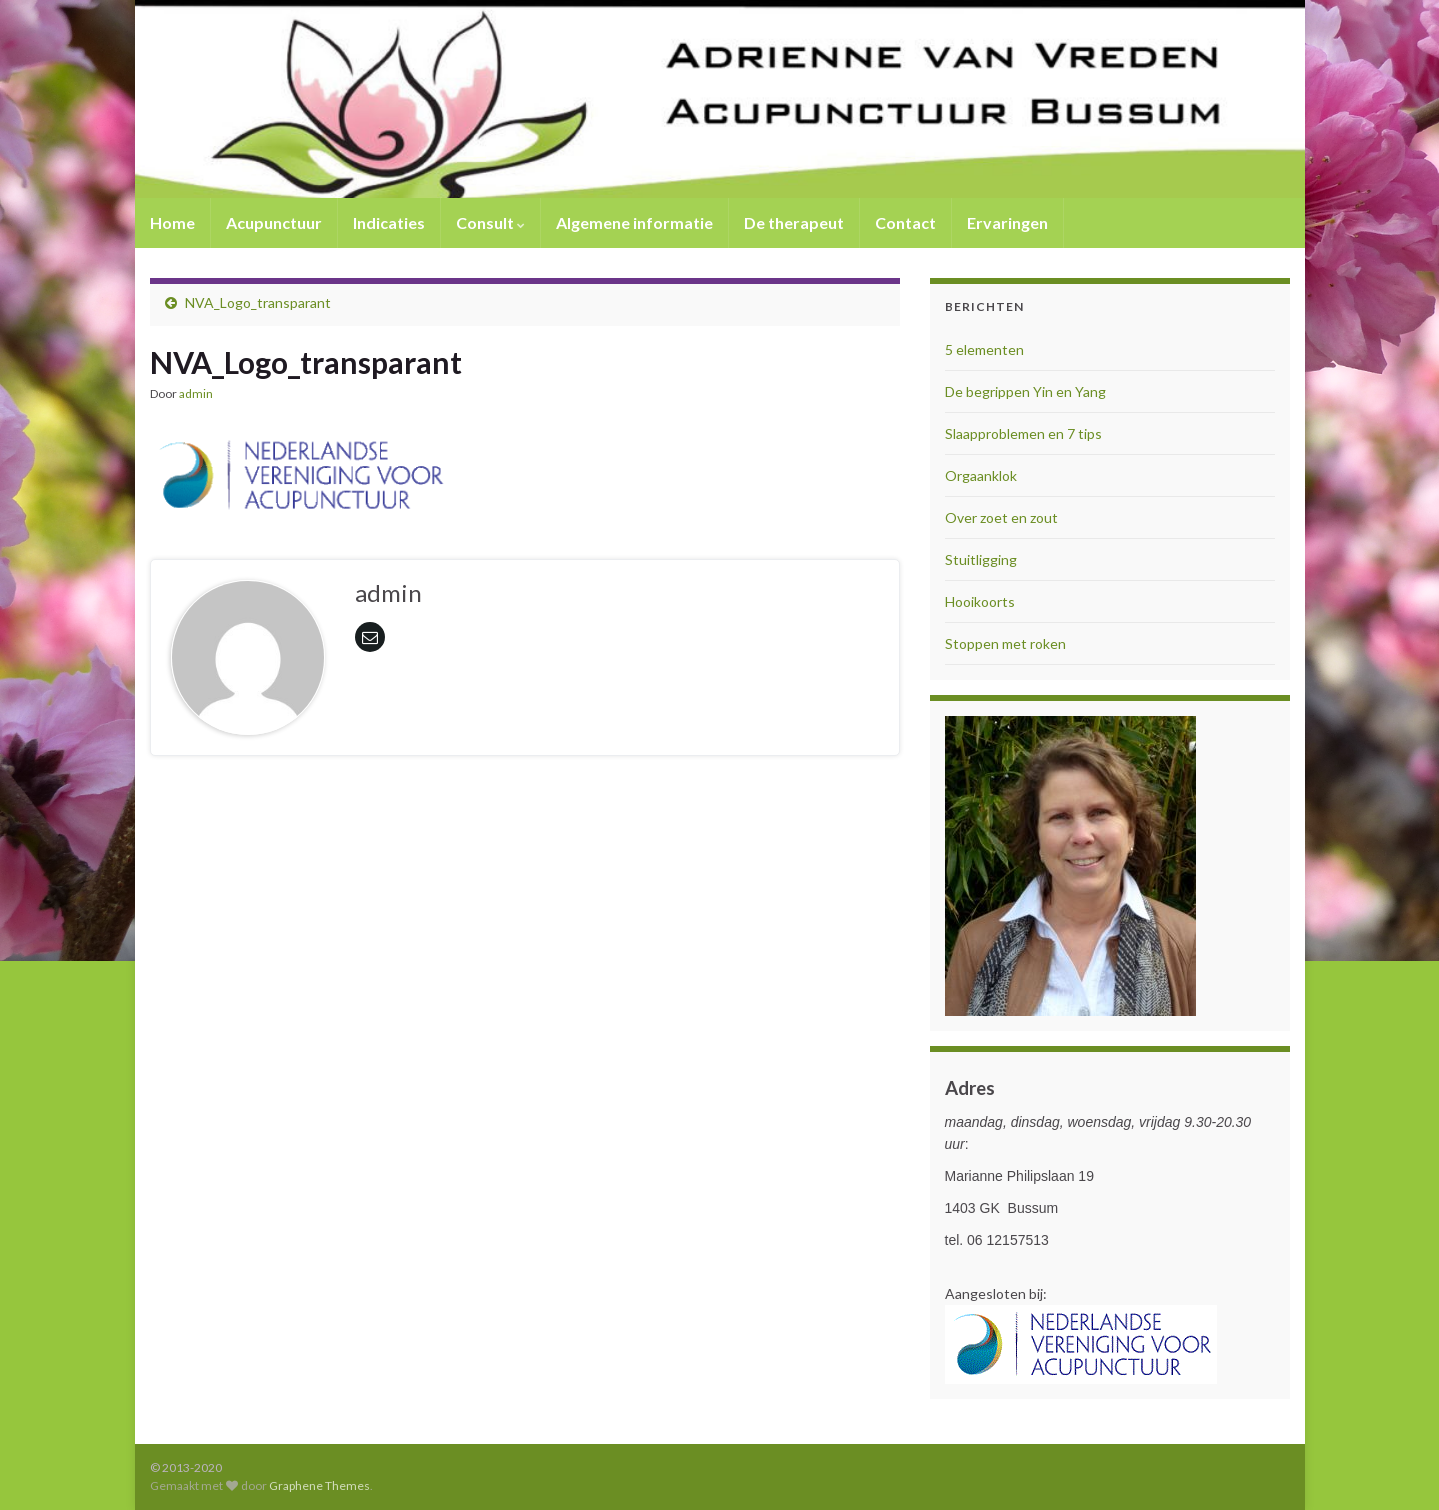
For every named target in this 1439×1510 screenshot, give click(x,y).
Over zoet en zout (1001, 517)
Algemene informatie (634, 222)
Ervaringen (1007, 222)
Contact (905, 222)
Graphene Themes (319, 1485)
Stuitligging (981, 559)
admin (196, 393)
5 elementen (984, 349)
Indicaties (389, 222)
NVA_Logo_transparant (258, 302)
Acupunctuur (274, 222)
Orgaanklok (981, 475)
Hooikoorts (980, 601)
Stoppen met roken (1005, 643)
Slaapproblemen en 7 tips (1023, 433)
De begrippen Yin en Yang (1025, 391)
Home (172, 222)
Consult (490, 222)
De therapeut (794, 222)
